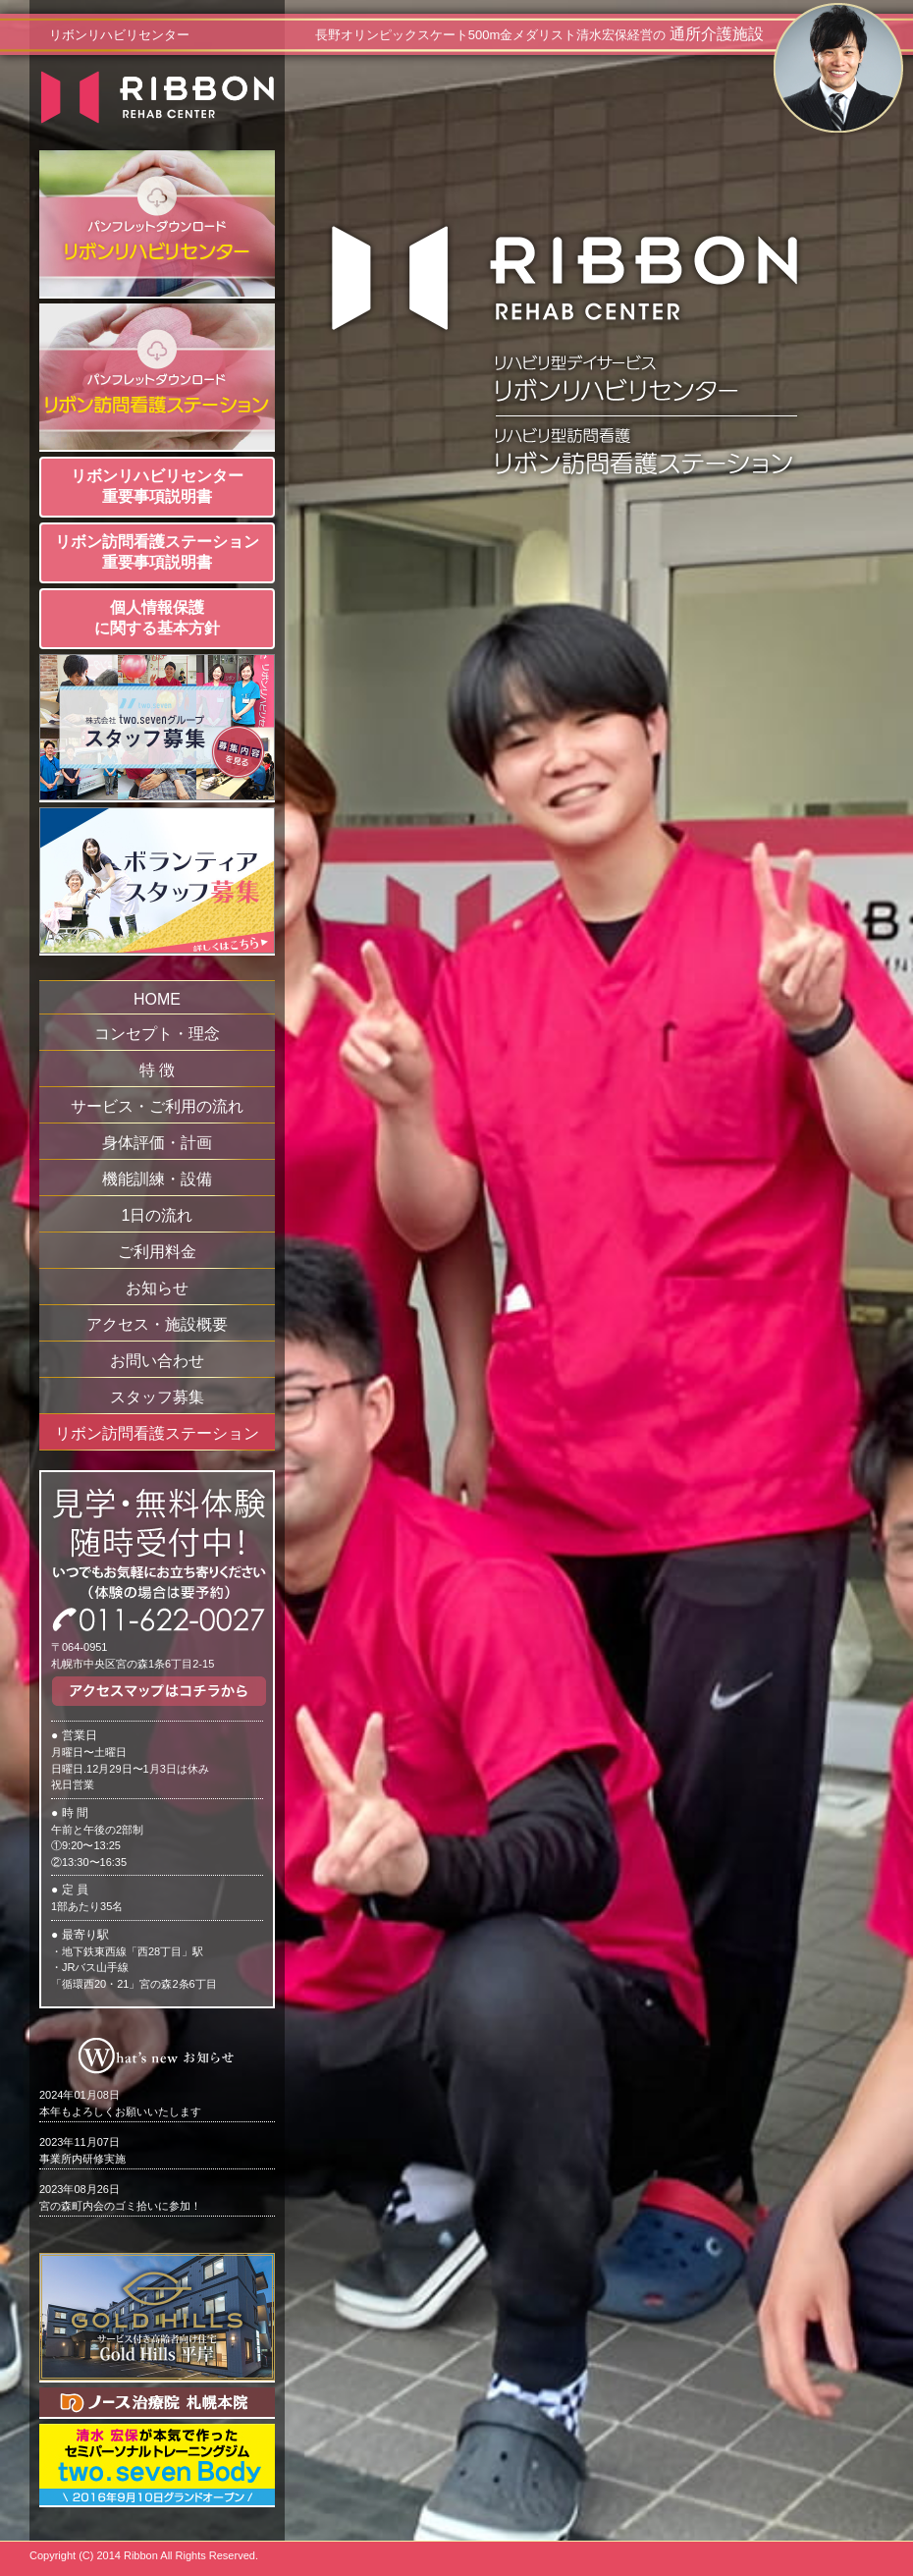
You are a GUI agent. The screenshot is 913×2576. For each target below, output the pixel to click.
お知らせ (157, 1288)
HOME (157, 999)
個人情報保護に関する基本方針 (157, 617)
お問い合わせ (157, 1360)
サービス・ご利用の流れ (157, 1106)
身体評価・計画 (157, 1142)
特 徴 (157, 1070)
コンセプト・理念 (157, 1033)
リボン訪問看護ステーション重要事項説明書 (157, 552)
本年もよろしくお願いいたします (120, 2103)
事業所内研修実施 (82, 2150)
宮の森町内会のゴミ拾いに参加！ (120, 2197)
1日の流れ (157, 1215)
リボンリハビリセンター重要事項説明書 (157, 486)
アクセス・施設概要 (157, 1324)
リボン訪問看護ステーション (157, 1433)
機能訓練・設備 (157, 1179)
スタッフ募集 (157, 1397)
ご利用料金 (157, 1251)
